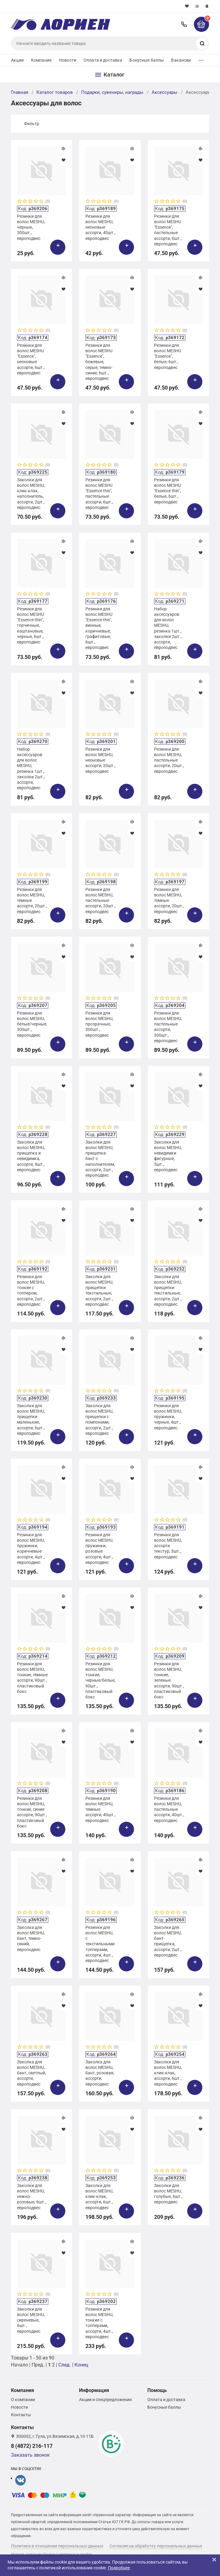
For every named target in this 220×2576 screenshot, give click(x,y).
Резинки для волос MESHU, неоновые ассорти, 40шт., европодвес (100, 227)
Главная (19, 92)
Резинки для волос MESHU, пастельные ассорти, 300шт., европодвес (168, 1027)
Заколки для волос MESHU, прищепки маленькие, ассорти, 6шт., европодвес (31, 1419)
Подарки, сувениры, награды (112, 92)
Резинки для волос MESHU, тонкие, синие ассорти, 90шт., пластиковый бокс (32, 1812)
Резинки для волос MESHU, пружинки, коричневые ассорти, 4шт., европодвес (31, 1548)
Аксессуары (164, 92)
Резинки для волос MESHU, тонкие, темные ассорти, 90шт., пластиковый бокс (32, 1677)
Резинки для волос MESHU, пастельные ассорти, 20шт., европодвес (169, 760)
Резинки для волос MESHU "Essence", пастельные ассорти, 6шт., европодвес (168, 230)
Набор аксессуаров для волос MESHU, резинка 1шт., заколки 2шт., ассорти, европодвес (168, 628)
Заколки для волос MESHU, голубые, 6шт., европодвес (168, 2194)
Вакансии (181, 60)
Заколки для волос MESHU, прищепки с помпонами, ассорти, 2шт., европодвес (99, 1419)
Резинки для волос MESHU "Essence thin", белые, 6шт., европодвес (167, 490)
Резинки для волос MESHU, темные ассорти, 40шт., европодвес (100, 1809)
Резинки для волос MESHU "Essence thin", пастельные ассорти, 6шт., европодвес (99, 493)
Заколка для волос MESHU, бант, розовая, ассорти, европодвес (99, 2072)
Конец (81, 2365)
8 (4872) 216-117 (184, 24)
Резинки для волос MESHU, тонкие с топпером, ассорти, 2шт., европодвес (31, 1290)
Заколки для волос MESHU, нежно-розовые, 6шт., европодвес (31, 2196)
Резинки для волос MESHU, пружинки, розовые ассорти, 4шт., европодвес (99, 1548)
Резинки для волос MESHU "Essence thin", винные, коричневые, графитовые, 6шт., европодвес (98, 628)
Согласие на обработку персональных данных (155, 2546)
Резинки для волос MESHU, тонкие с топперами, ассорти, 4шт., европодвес (99, 2323)
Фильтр (31, 123)
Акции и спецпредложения (105, 2399)
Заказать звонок (30, 2455)
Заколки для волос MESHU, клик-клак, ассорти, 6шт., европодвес (168, 2072)
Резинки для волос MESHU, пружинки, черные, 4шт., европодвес (168, 1416)
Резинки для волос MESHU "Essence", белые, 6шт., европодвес (167, 356)
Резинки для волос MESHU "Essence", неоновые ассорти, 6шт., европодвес (31, 359)
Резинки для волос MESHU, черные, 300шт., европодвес (31, 227)
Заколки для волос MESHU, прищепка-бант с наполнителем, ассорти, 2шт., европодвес (100, 1159)
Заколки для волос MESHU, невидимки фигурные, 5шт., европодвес (168, 1156)
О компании (23, 2399)
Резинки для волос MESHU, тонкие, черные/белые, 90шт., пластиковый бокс (100, 1680)
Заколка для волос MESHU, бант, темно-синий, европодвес (31, 1938)
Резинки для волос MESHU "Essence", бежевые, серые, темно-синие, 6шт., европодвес (98, 362)
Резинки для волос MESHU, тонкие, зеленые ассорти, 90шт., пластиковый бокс (169, 1680)
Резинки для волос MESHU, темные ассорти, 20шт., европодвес (32, 900)
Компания (41, 60)
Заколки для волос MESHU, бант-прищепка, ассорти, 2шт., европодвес (168, 1941)
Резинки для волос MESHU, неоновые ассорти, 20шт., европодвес (100, 760)
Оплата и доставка (103, 60)
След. (64, 2365)
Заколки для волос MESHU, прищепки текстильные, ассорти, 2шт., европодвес (99, 1290)
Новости (67, 60)
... (201, 58)
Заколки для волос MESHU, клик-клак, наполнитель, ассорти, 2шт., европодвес (31, 493)
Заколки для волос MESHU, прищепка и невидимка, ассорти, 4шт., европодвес (31, 1156)
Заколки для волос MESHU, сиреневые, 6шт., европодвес (31, 2320)
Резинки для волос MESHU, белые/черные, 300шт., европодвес (32, 1024)
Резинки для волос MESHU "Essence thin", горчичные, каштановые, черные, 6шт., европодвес (30, 625)
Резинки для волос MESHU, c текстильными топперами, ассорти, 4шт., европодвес (100, 1944)
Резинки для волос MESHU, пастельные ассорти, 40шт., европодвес (169, 1809)
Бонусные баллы (146, 60)
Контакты (21, 2414)
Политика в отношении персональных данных (57, 2546)
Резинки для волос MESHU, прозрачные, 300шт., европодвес (99, 1024)
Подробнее (119, 2567)
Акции (17, 60)
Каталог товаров (54, 92)
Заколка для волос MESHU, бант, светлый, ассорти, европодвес (31, 2072)
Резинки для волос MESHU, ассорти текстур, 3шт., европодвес (168, 1545)
